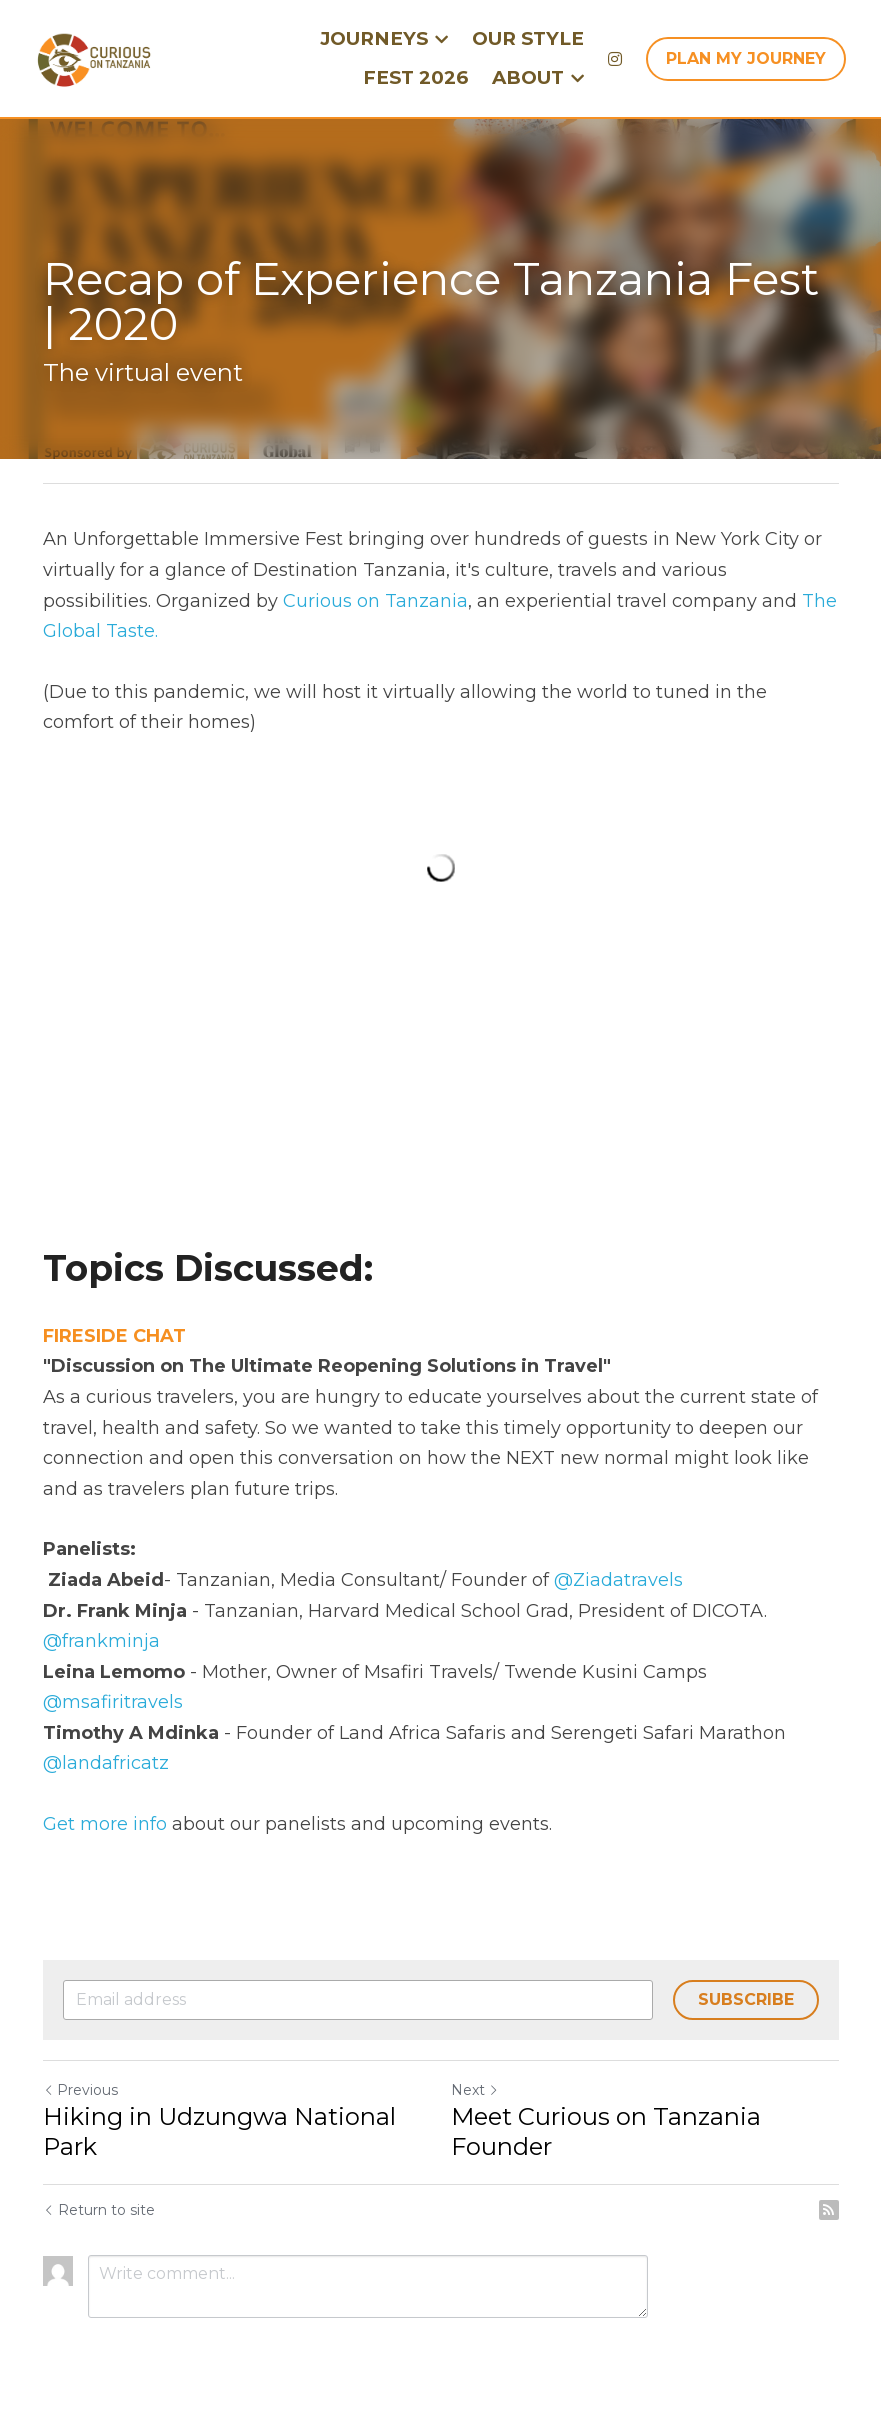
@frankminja (101, 1641)
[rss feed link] (829, 2210)
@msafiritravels (113, 1702)
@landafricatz (106, 1763)
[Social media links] (615, 59)
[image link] (94, 56)
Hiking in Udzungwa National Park (219, 2131)
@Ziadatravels (618, 1580)
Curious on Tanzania (375, 601)
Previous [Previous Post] (80, 2090)
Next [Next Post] (475, 2090)
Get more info (105, 1824)
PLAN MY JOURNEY (746, 58)
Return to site (99, 2210)
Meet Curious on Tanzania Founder (606, 2131)
